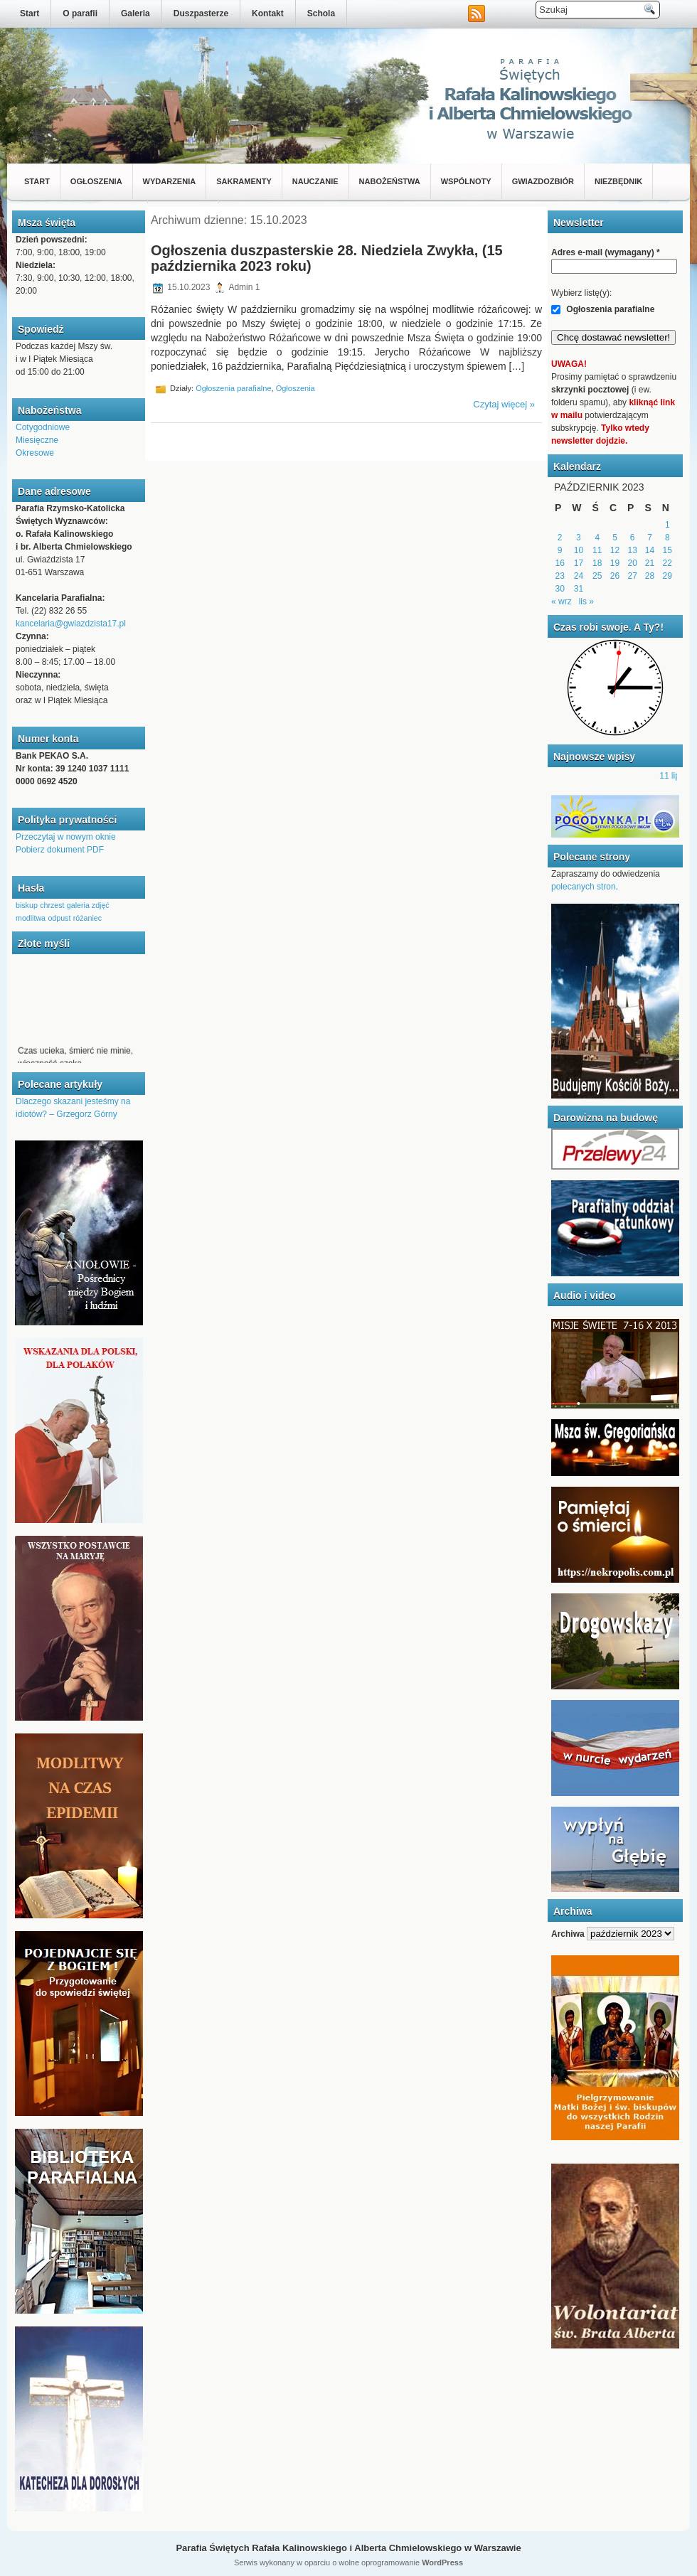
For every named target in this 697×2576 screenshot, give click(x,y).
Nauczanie (315, 181)
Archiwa (568, 1934)
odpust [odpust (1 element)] (59, 918)
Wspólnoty (466, 181)
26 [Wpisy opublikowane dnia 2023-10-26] (614, 576)
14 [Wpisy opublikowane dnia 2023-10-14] (649, 550)
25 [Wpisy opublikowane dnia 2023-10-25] (597, 576)
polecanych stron (583, 887)
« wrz (561, 601)
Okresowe (35, 453)
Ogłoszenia (96, 181)
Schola (321, 13)
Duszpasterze (201, 13)
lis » (586, 601)
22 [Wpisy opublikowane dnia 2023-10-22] (667, 563)
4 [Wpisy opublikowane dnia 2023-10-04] (597, 538)
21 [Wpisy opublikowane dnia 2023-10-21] (649, 563)
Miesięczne (37, 440)
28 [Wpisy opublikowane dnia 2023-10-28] (649, 576)
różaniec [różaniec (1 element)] (87, 918)
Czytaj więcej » (504, 404)
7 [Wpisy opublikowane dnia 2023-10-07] (649, 538)
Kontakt (268, 13)
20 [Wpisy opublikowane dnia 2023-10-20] (632, 563)
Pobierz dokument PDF (60, 850)
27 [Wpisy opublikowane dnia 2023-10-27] (632, 576)
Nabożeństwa (389, 181)
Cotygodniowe (43, 427)
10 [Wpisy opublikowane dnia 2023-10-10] (578, 550)
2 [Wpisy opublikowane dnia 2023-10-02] (560, 538)
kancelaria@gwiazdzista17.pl (71, 624)
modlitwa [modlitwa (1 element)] (31, 918)
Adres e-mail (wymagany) (605, 252)
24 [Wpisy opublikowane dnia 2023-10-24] (578, 576)
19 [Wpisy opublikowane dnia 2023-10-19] (614, 563)
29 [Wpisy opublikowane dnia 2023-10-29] (667, 576)
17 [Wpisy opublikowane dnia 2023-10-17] (578, 563)
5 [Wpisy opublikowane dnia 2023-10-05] (614, 538)
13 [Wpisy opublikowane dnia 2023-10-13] (632, 550)
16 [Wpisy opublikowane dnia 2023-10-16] (559, 563)
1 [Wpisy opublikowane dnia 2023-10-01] (667, 525)
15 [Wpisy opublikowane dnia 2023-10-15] (667, 550)
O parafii (80, 13)
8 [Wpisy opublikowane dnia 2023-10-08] (667, 538)
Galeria (135, 13)
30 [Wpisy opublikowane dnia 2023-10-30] (559, 589)
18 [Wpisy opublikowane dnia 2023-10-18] (597, 563)
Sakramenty (244, 181)
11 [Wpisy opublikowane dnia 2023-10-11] (597, 550)
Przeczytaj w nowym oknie (66, 837)
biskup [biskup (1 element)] (27, 905)
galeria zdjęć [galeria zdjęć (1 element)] (88, 905)
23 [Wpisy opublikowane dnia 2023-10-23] (559, 576)
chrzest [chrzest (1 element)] (52, 905)
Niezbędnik (618, 181)
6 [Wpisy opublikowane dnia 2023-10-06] (632, 538)
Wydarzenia (169, 181)
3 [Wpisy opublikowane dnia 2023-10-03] (578, 538)
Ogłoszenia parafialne (233, 388)
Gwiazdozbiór (543, 181)
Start (29, 13)
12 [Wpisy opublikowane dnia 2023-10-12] (614, 550)
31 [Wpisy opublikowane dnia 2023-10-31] (578, 589)
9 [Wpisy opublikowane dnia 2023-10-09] (560, 550)
